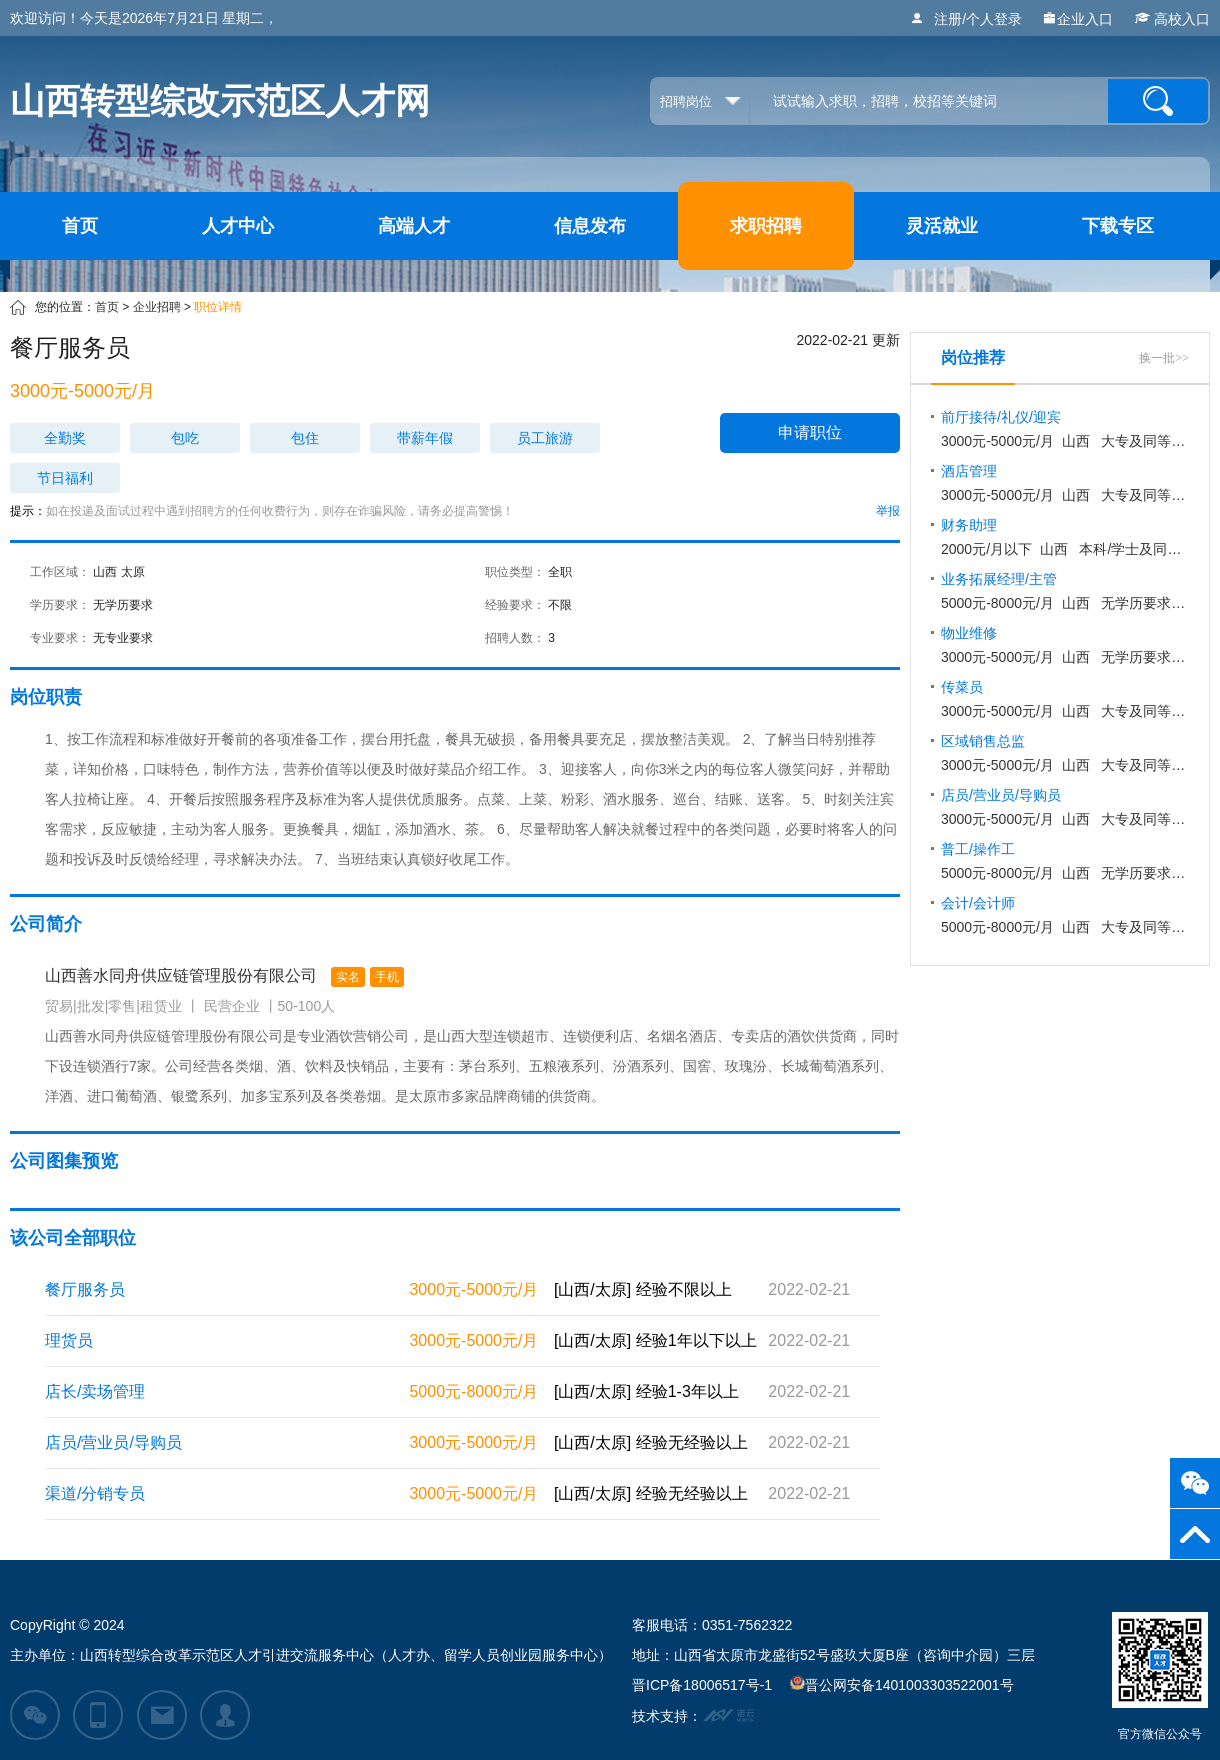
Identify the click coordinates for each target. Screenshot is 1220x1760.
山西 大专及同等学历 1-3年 (1065, 483)
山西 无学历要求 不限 (1065, 861)
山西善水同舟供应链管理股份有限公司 (224, 977)
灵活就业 (942, 226)
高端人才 (414, 226)
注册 (948, 19)
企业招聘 (157, 307)
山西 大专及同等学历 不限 (1065, 429)
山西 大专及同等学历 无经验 (1065, 807)
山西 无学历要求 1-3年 (1065, 645)
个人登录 (994, 19)
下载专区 (1118, 226)
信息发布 (590, 226)
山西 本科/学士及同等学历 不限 (1065, 537)
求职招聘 (766, 226)
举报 (888, 511)
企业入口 (1077, 19)
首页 (80, 226)
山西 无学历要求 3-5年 (1065, 591)
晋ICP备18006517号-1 (702, 1685)
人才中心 (238, 226)
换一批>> (1164, 358)
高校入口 (1171, 19)
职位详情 (218, 307)
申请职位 (810, 432)
